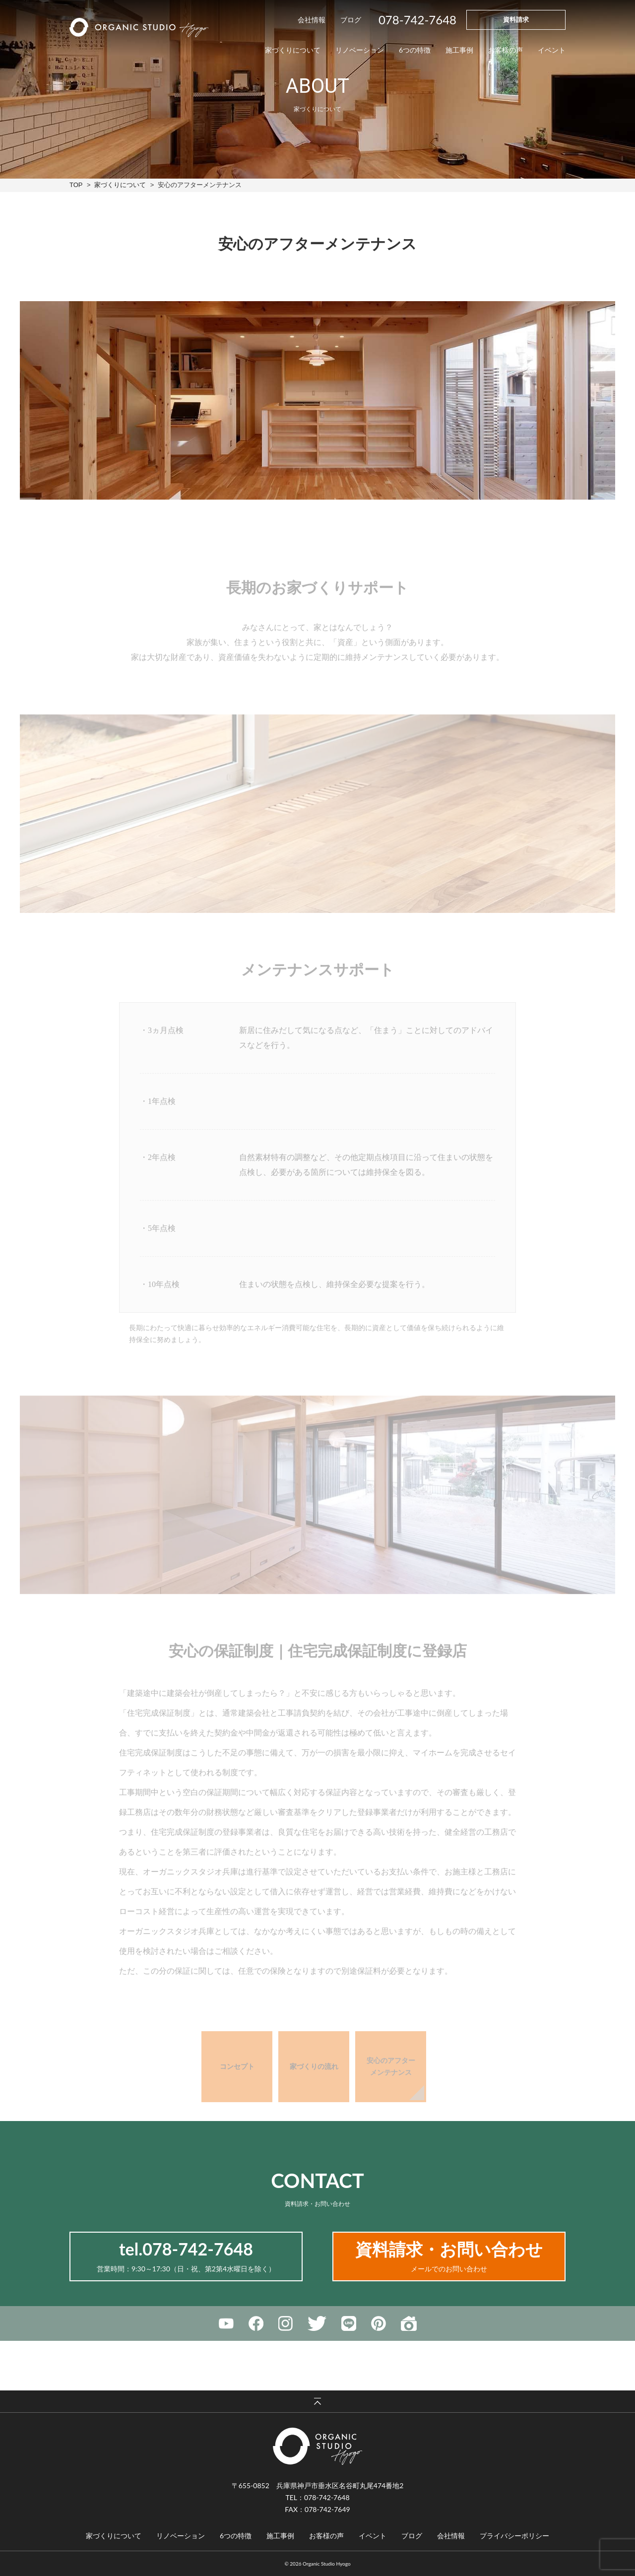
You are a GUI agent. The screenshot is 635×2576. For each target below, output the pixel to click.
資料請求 (516, 19)
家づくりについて (120, 185)
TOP (75, 185)
